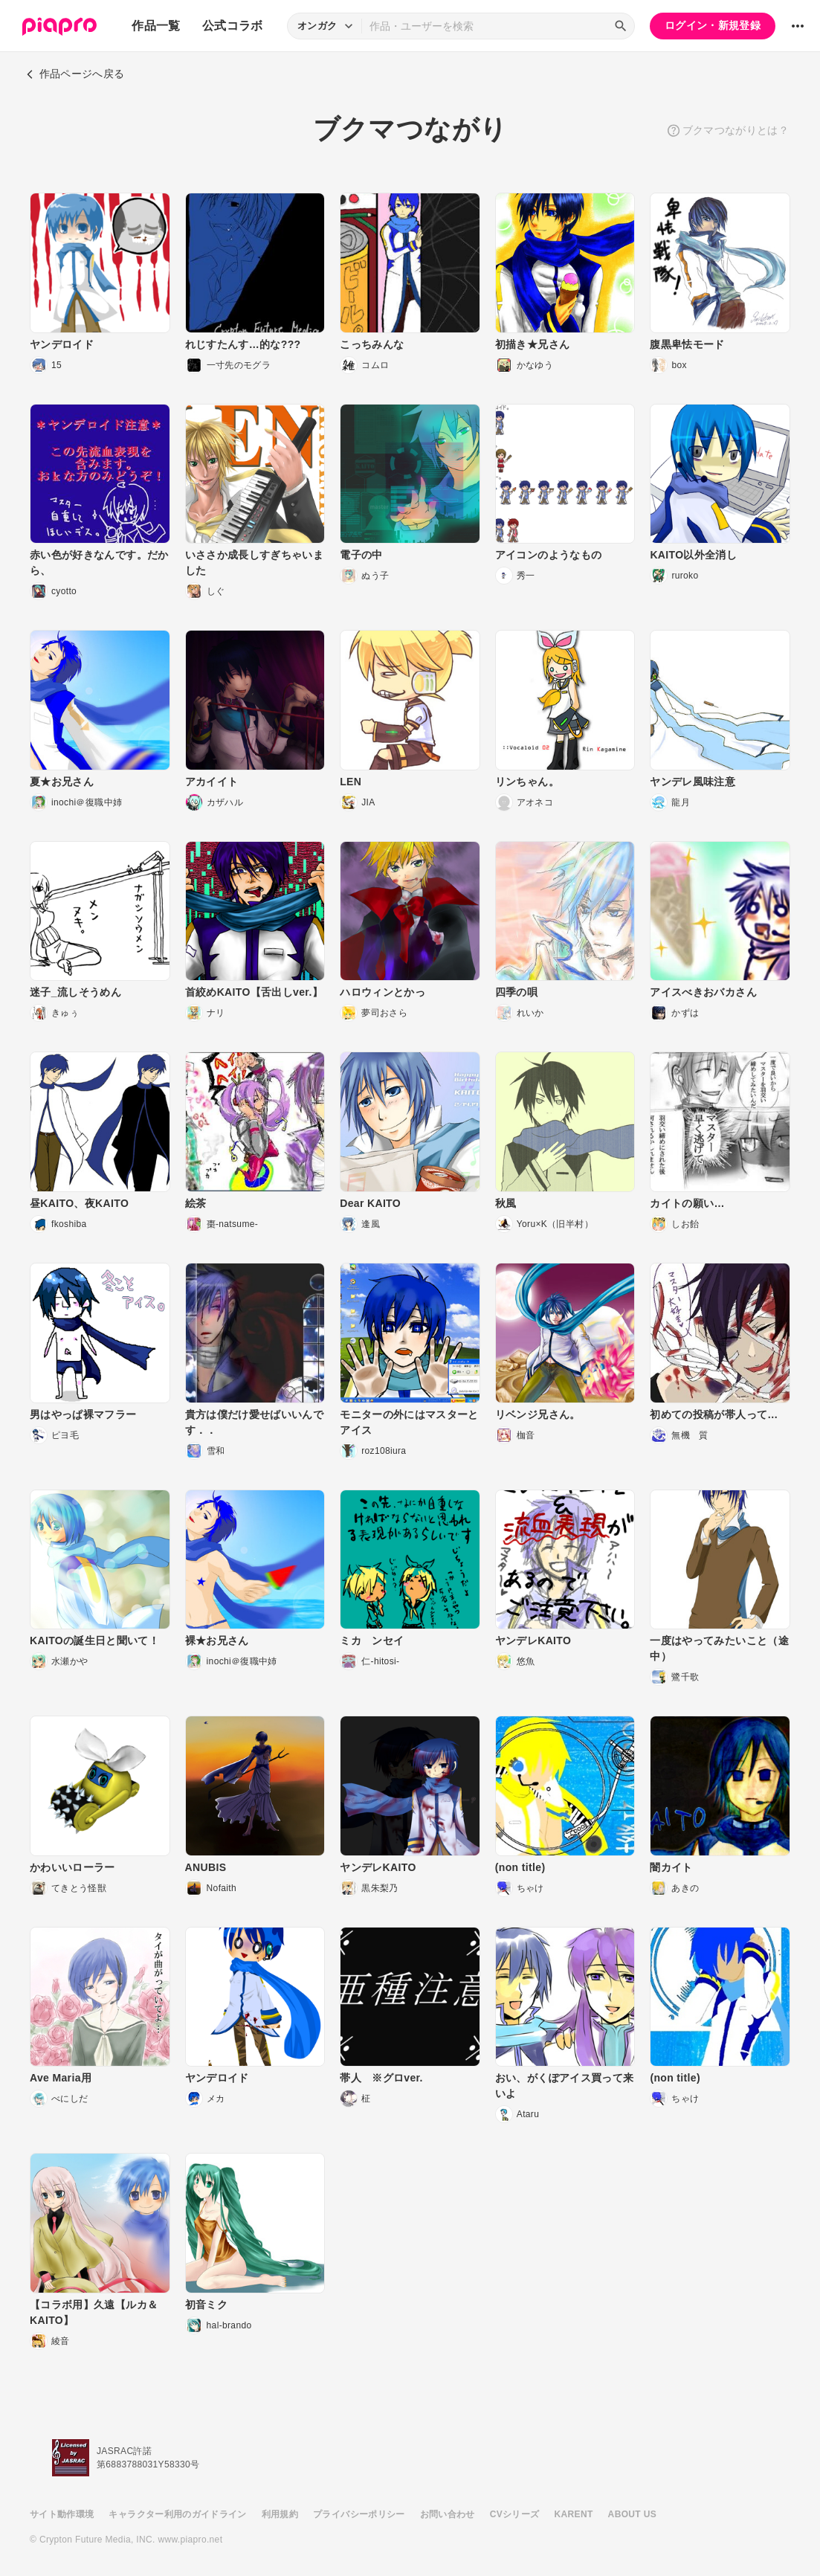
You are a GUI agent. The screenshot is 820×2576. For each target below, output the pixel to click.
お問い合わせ (447, 2514)
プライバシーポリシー (359, 2514)
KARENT (574, 2514)
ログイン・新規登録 (713, 25)
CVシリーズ (515, 2514)
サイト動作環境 (62, 2514)
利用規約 (280, 2514)
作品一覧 (156, 25)
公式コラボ (232, 25)
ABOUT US (632, 2514)
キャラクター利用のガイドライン (177, 2514)
